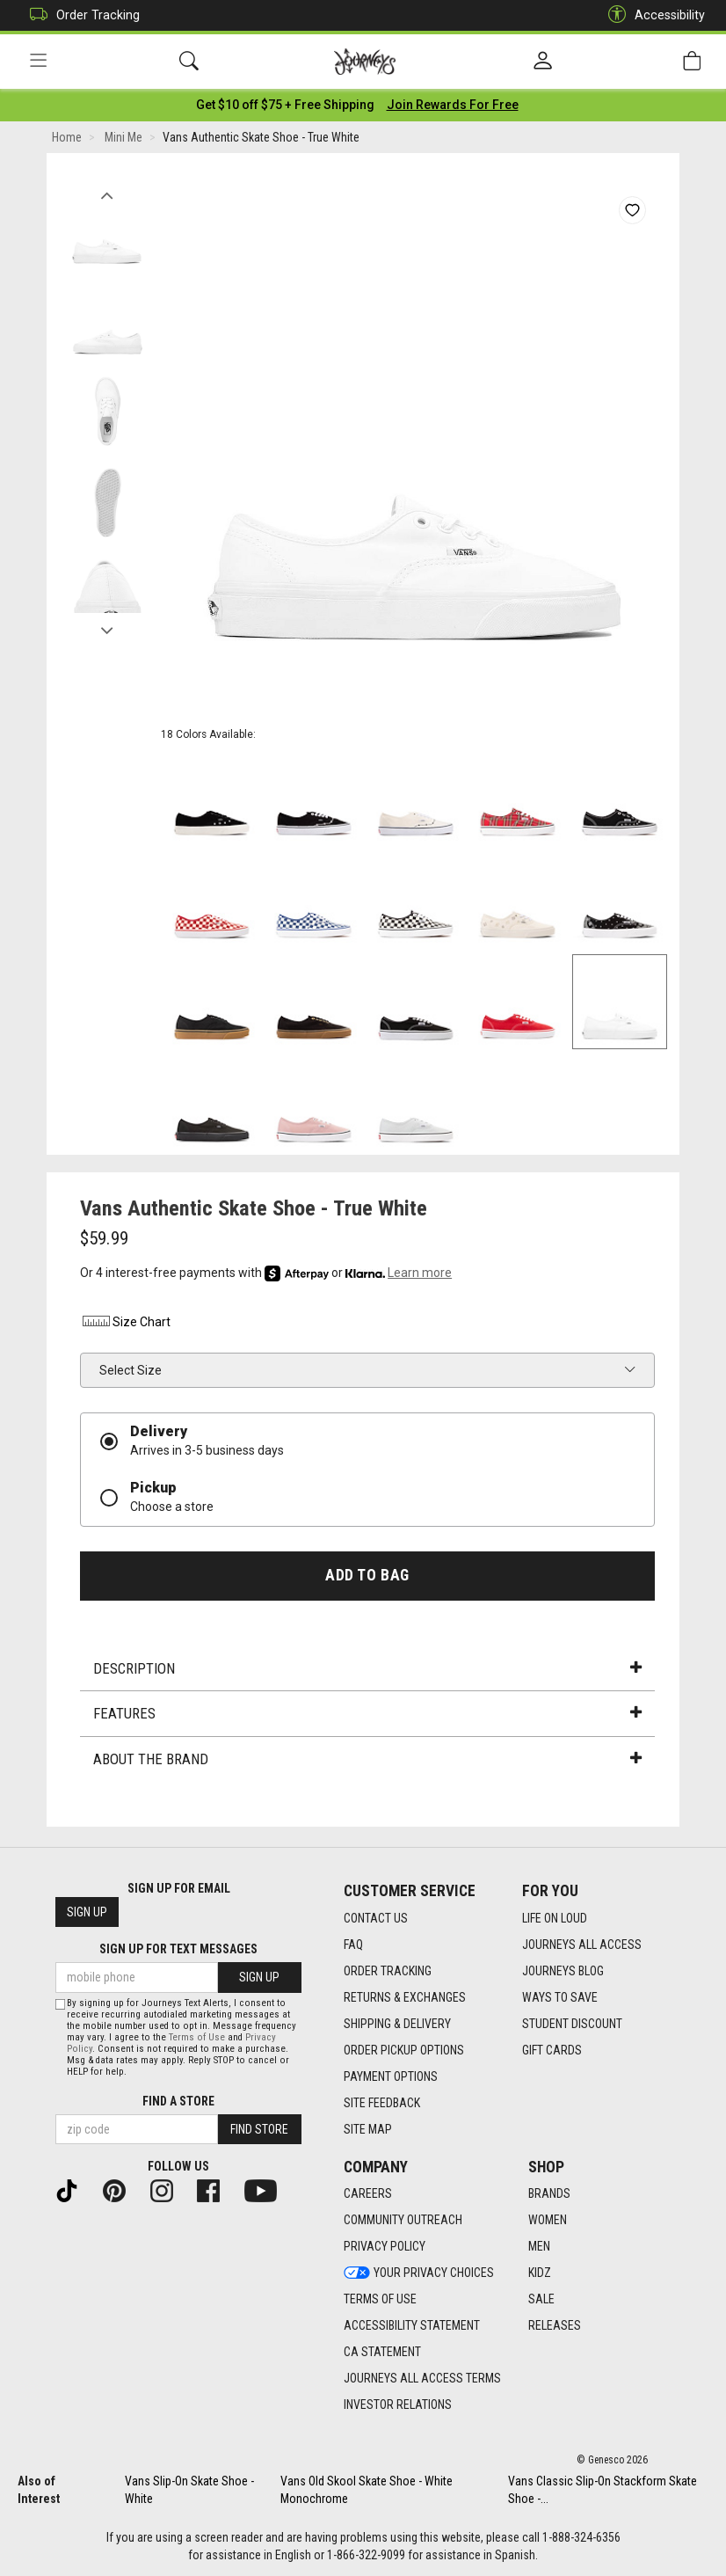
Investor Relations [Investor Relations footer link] (398, 2405)
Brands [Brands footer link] (549, 2194)
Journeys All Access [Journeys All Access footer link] (582, 1944)
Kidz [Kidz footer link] (539, 2273)
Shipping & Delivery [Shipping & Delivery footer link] (397, 2024)
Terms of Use (197, 2037)
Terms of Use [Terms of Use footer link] (380, 2300)
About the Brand (367, 1760)
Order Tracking (80, 15)
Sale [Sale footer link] (541, 2300)
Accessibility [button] (652, 15)
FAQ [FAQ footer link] (353, 1944)
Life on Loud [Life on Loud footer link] (554, 1918)
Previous (106, 192)
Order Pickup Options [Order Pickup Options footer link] (404, 2050)
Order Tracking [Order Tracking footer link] (388, 1971)
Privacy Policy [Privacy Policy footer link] (384, 2247)
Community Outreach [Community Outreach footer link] (403, 2221)
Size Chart (125, 1324)
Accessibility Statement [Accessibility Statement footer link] (412, 2326)
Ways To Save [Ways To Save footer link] (560, 1997)
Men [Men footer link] (539, 2247)
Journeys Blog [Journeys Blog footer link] (563, 1971)
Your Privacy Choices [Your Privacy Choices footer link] (419, 2273)
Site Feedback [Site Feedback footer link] (382, 2103)
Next (106, 627)
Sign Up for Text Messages (178, 1950)
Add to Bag (367, 1576)
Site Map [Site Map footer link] (368, 2129)
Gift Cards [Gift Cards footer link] (552, 2050)
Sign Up (87, 1913)
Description (367, 1669)
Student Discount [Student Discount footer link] (572, 2024)
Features (367, 1715)
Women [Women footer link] (547, 2221)
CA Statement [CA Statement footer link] (382, 2353)
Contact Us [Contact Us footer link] (376, 1918)
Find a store (178, 2101)
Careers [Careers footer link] (368, 2194)
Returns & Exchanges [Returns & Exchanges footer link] (405, 1997)
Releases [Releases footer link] (554, 2326)
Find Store (259, 2129)
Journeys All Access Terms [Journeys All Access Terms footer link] (422, 2379)
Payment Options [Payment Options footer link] (391, 2076)
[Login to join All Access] (285, 105)
